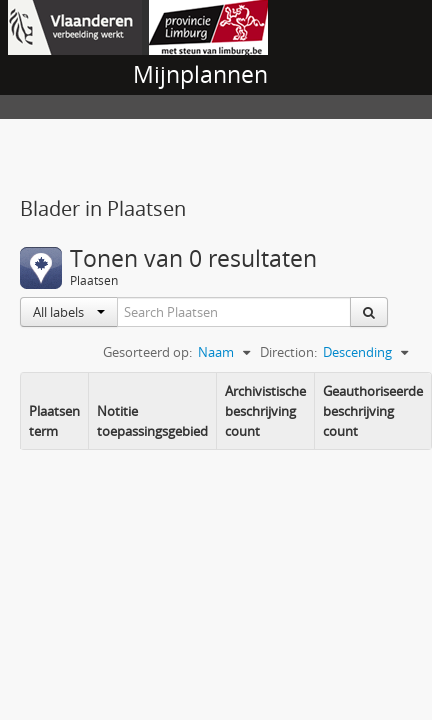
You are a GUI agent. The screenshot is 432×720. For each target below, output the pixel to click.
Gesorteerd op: (147, 352)
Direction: (288, 352)
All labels (69, 312)
